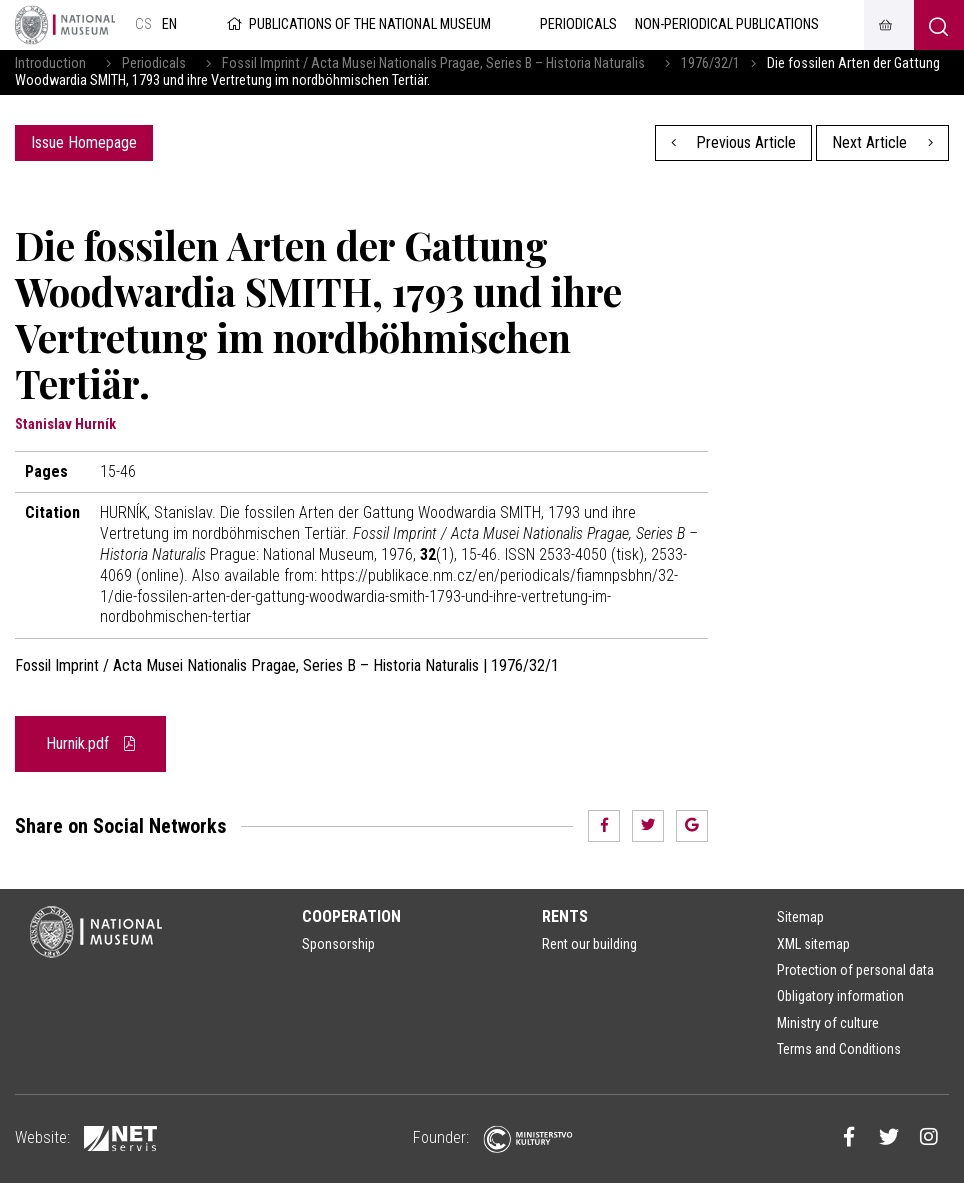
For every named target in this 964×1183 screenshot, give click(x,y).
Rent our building (589, 944)
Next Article (882, 142)
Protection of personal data (855, 970)
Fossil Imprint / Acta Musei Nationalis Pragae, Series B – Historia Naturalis (433, 63)
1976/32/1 (710, 63)
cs (143, 24)
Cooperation (351, 916)
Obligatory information (840, 996)
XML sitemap (813, 944)
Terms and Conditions (839, 1049)
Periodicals (154, 63)
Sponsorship (338, 944)
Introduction (50, 63)
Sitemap (800, 917)
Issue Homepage (84, 142)
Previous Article (734, 142)
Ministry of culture (828, 1023)
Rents (565, 916)
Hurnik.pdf (90, 743)
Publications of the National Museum (357, 24)
